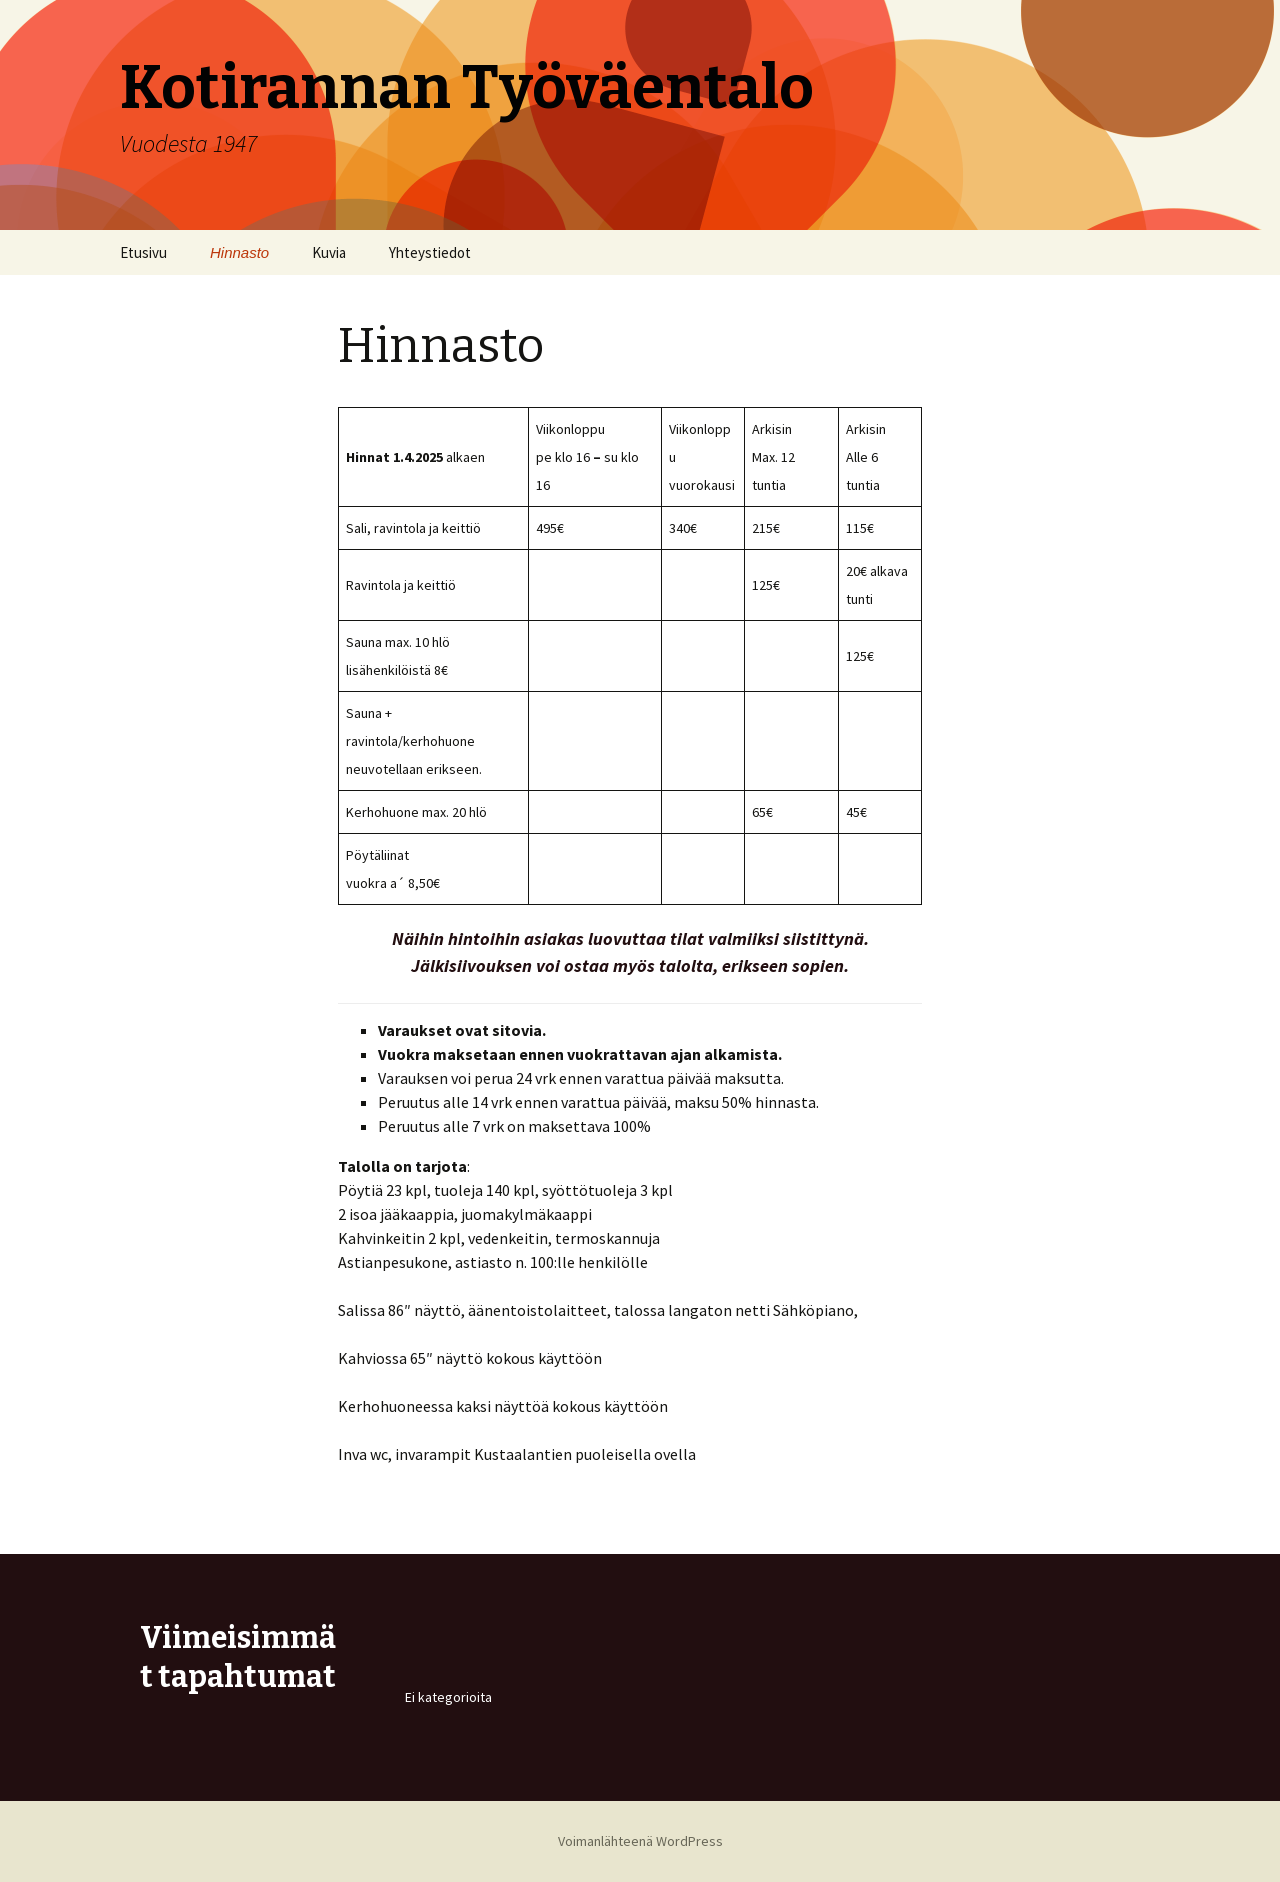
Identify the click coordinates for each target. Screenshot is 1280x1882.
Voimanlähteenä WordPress (640, 1841)
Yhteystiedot (430, 252)
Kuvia (329, 252)
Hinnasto (239, 252)
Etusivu (143, 252)
